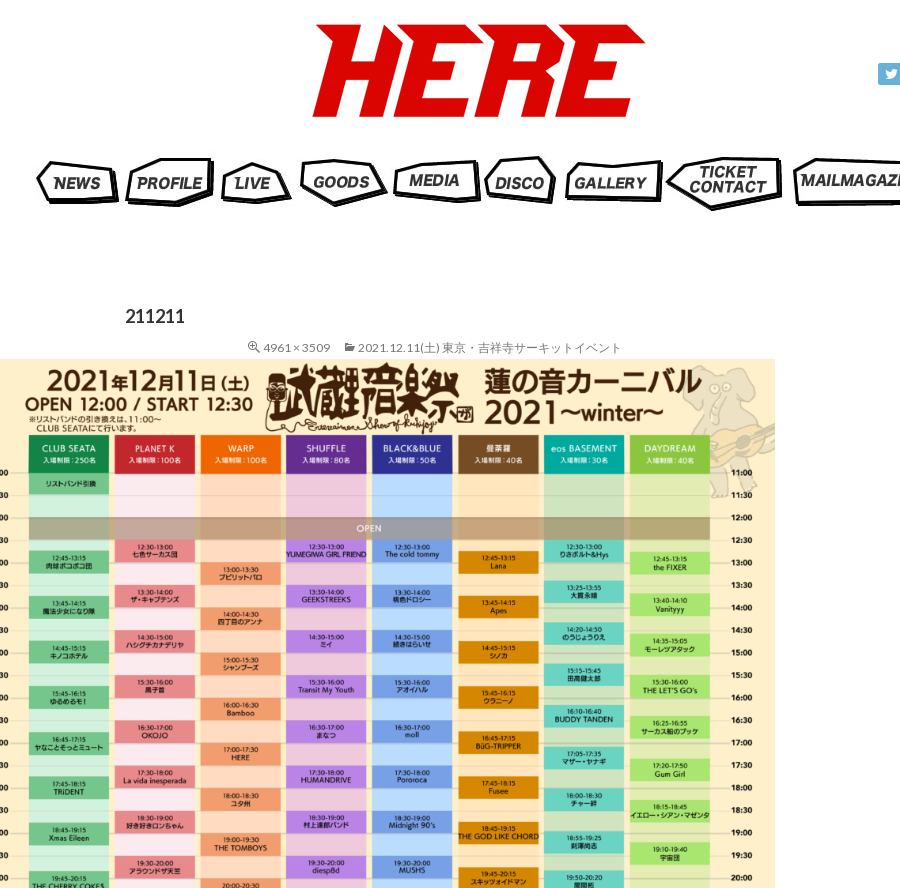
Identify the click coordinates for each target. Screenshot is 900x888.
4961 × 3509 (296, 347)
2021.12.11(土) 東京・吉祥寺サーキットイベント (490, 347)
